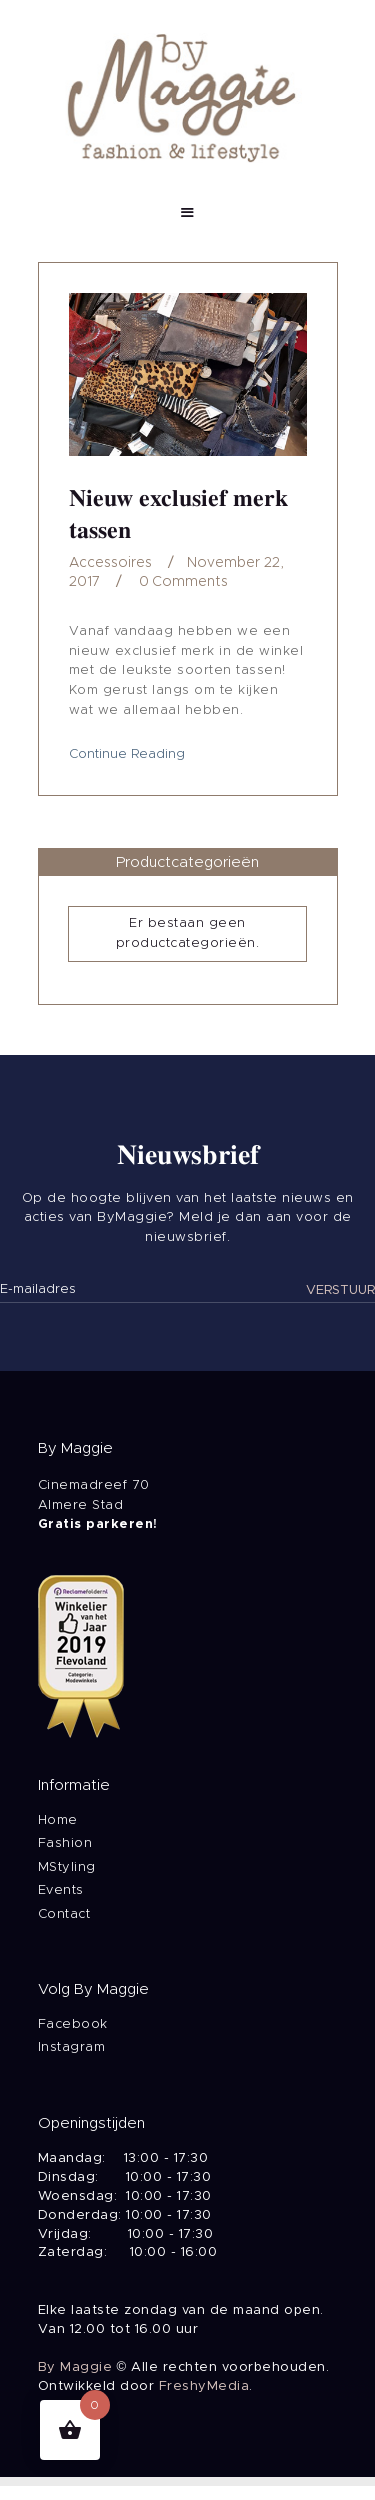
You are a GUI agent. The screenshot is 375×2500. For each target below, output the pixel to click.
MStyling (67, 1867)
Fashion (65, 1843)
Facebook (73, 2024)
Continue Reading (127, 754)
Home (58, 1820)
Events (61, 1890)
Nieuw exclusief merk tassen (178, 514)
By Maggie (75, 2367)
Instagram (72, 2047)
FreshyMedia (204, 2386)
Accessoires (110, 563)
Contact (64, 1914)
